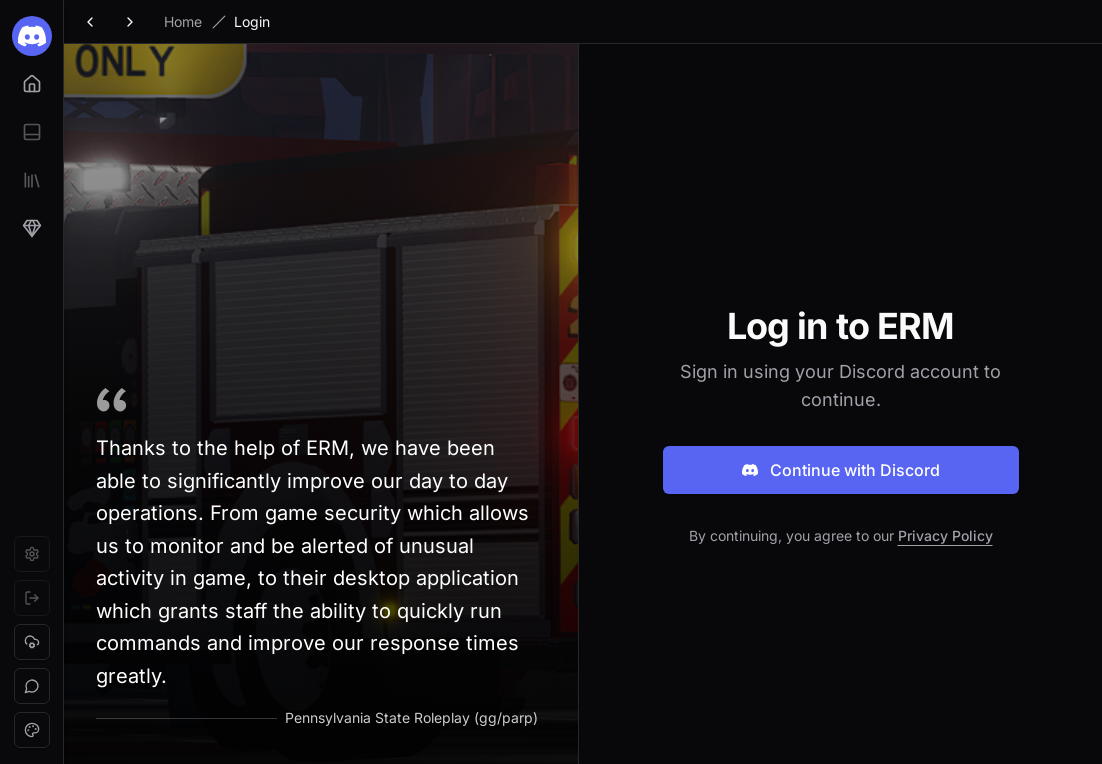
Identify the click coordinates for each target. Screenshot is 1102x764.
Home (183, 21)
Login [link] (252, 21)
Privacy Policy (945, 535)
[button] (32, 642)
